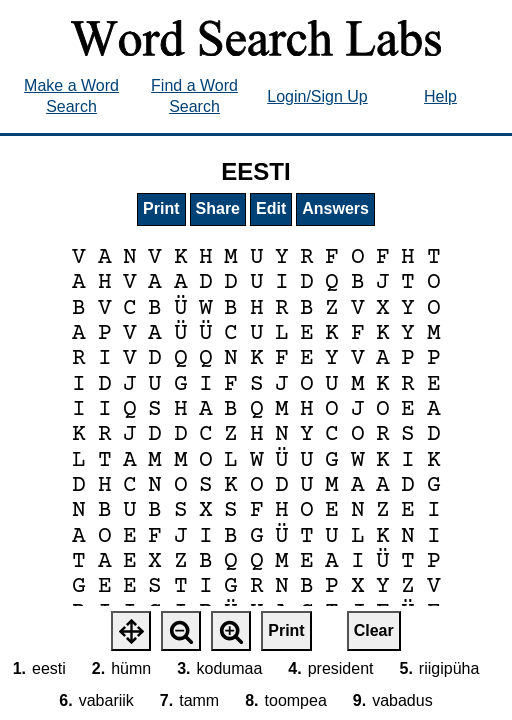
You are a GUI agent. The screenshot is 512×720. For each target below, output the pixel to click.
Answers (335, 208)
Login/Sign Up (317, 96)
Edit (271, 208)
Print (161, 208)
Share (218, 208)
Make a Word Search (71, 96)
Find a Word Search (194, 96)
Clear (374, 630)
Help (440, 96)
